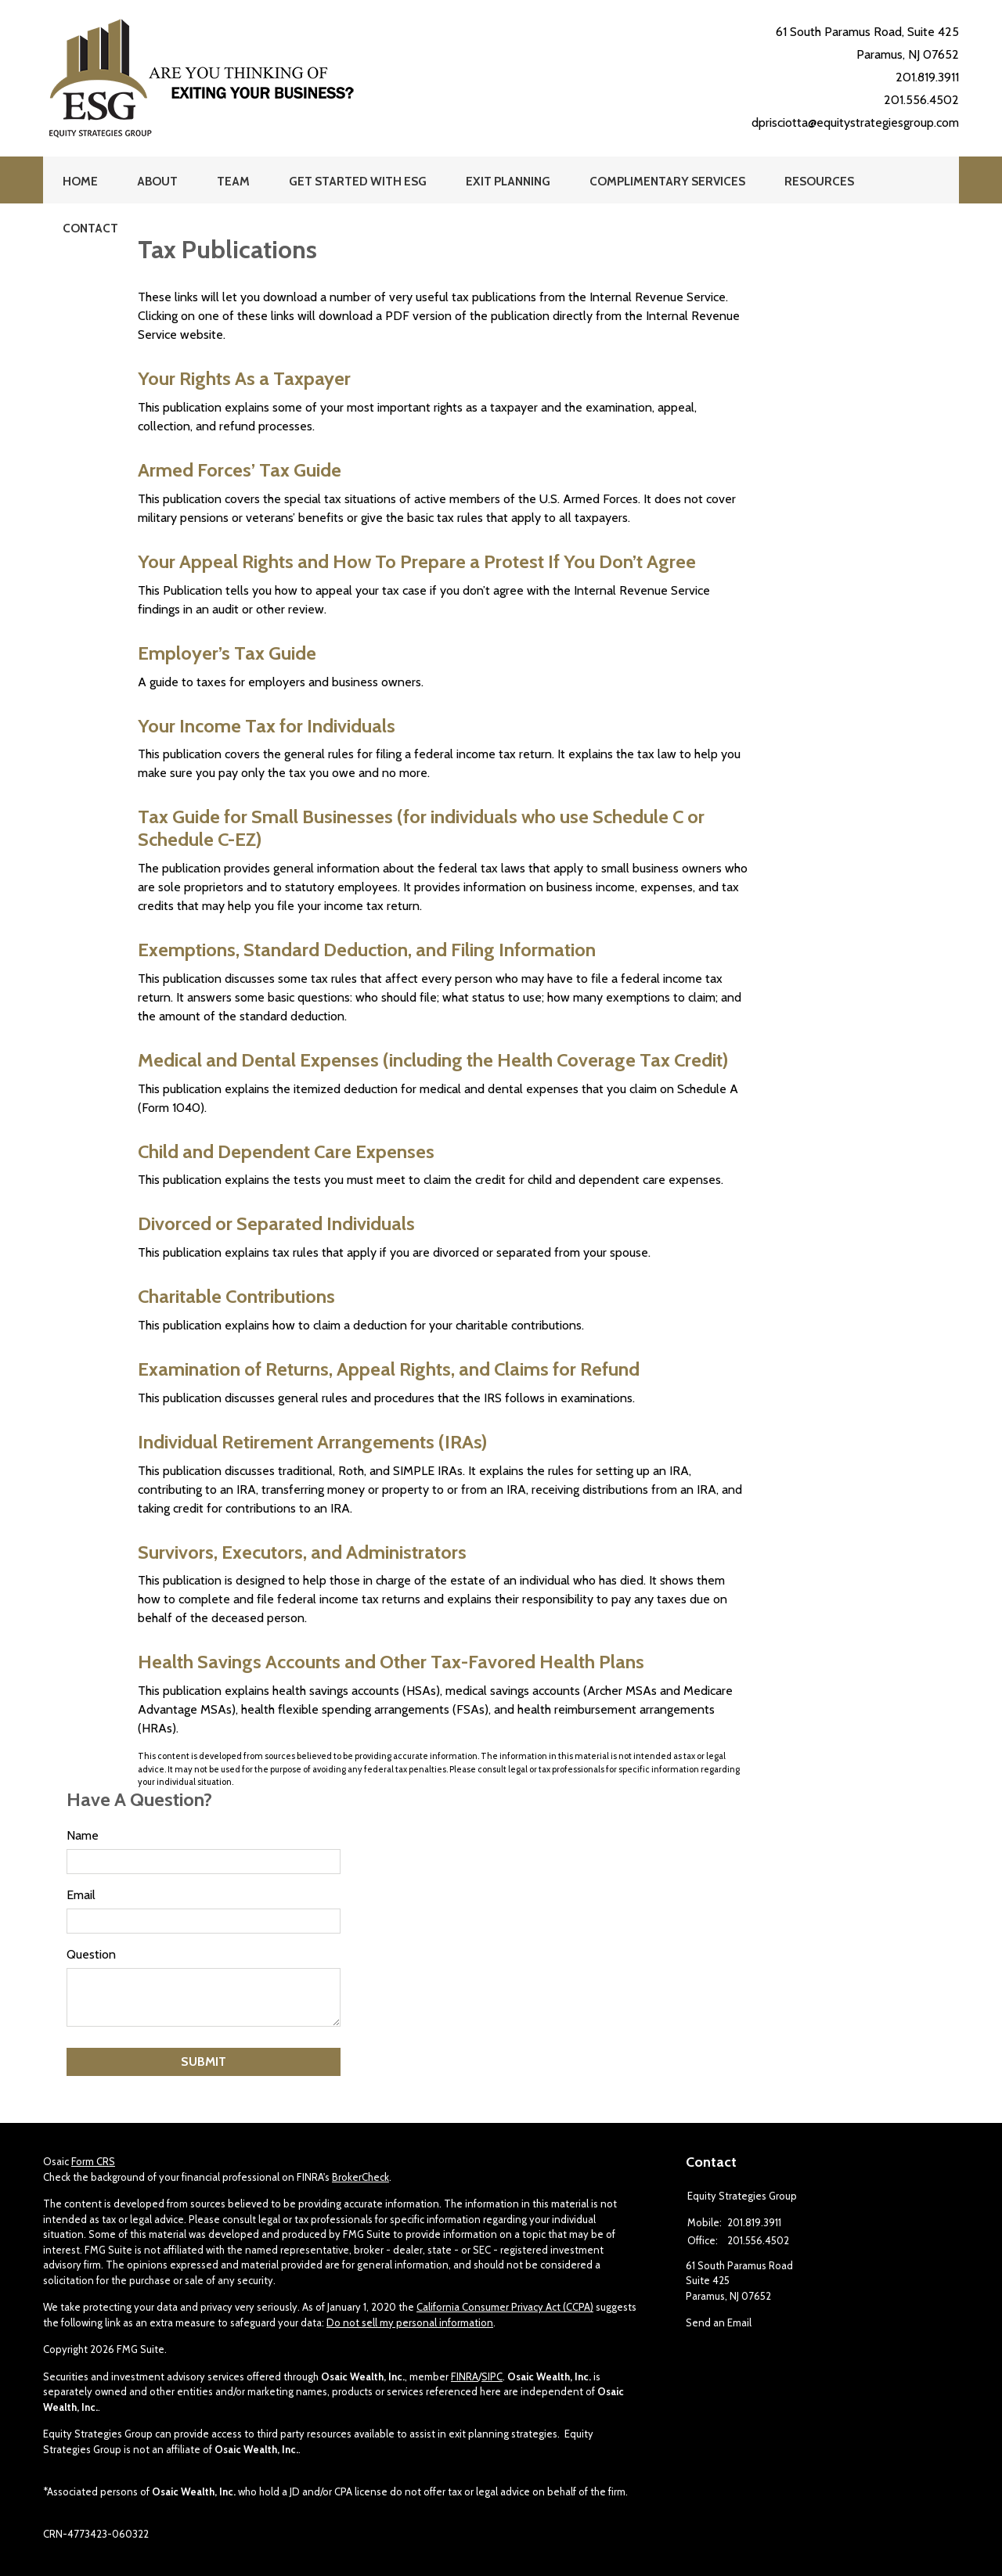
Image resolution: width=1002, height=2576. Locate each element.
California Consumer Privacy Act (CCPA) (504, 2307)
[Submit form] (204, 2062)
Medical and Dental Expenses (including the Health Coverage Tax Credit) (433, 1060)
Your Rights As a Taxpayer (244, 378)
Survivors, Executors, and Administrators (302, 1552)
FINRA (464, 2376)
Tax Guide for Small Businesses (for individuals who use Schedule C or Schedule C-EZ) (421, 828)
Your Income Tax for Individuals (266, 725)
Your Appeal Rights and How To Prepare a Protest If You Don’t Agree (417, 561)
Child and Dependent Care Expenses (286, 1151)
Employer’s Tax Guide (227, 653)
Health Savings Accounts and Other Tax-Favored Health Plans (391, 1661)
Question (91, 1954)
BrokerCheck (360, 2177)
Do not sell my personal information (409, 2322)
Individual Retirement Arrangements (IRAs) (312, 1441)
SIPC (492, 2376)
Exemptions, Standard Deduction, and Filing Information (367, 949)
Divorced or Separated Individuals (276, 1223)
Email (81, 1894)
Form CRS (93, 2161)
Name (83, 1835)
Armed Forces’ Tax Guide (239, 470)
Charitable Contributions (236, 1296)
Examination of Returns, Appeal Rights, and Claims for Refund (389, 1369)
